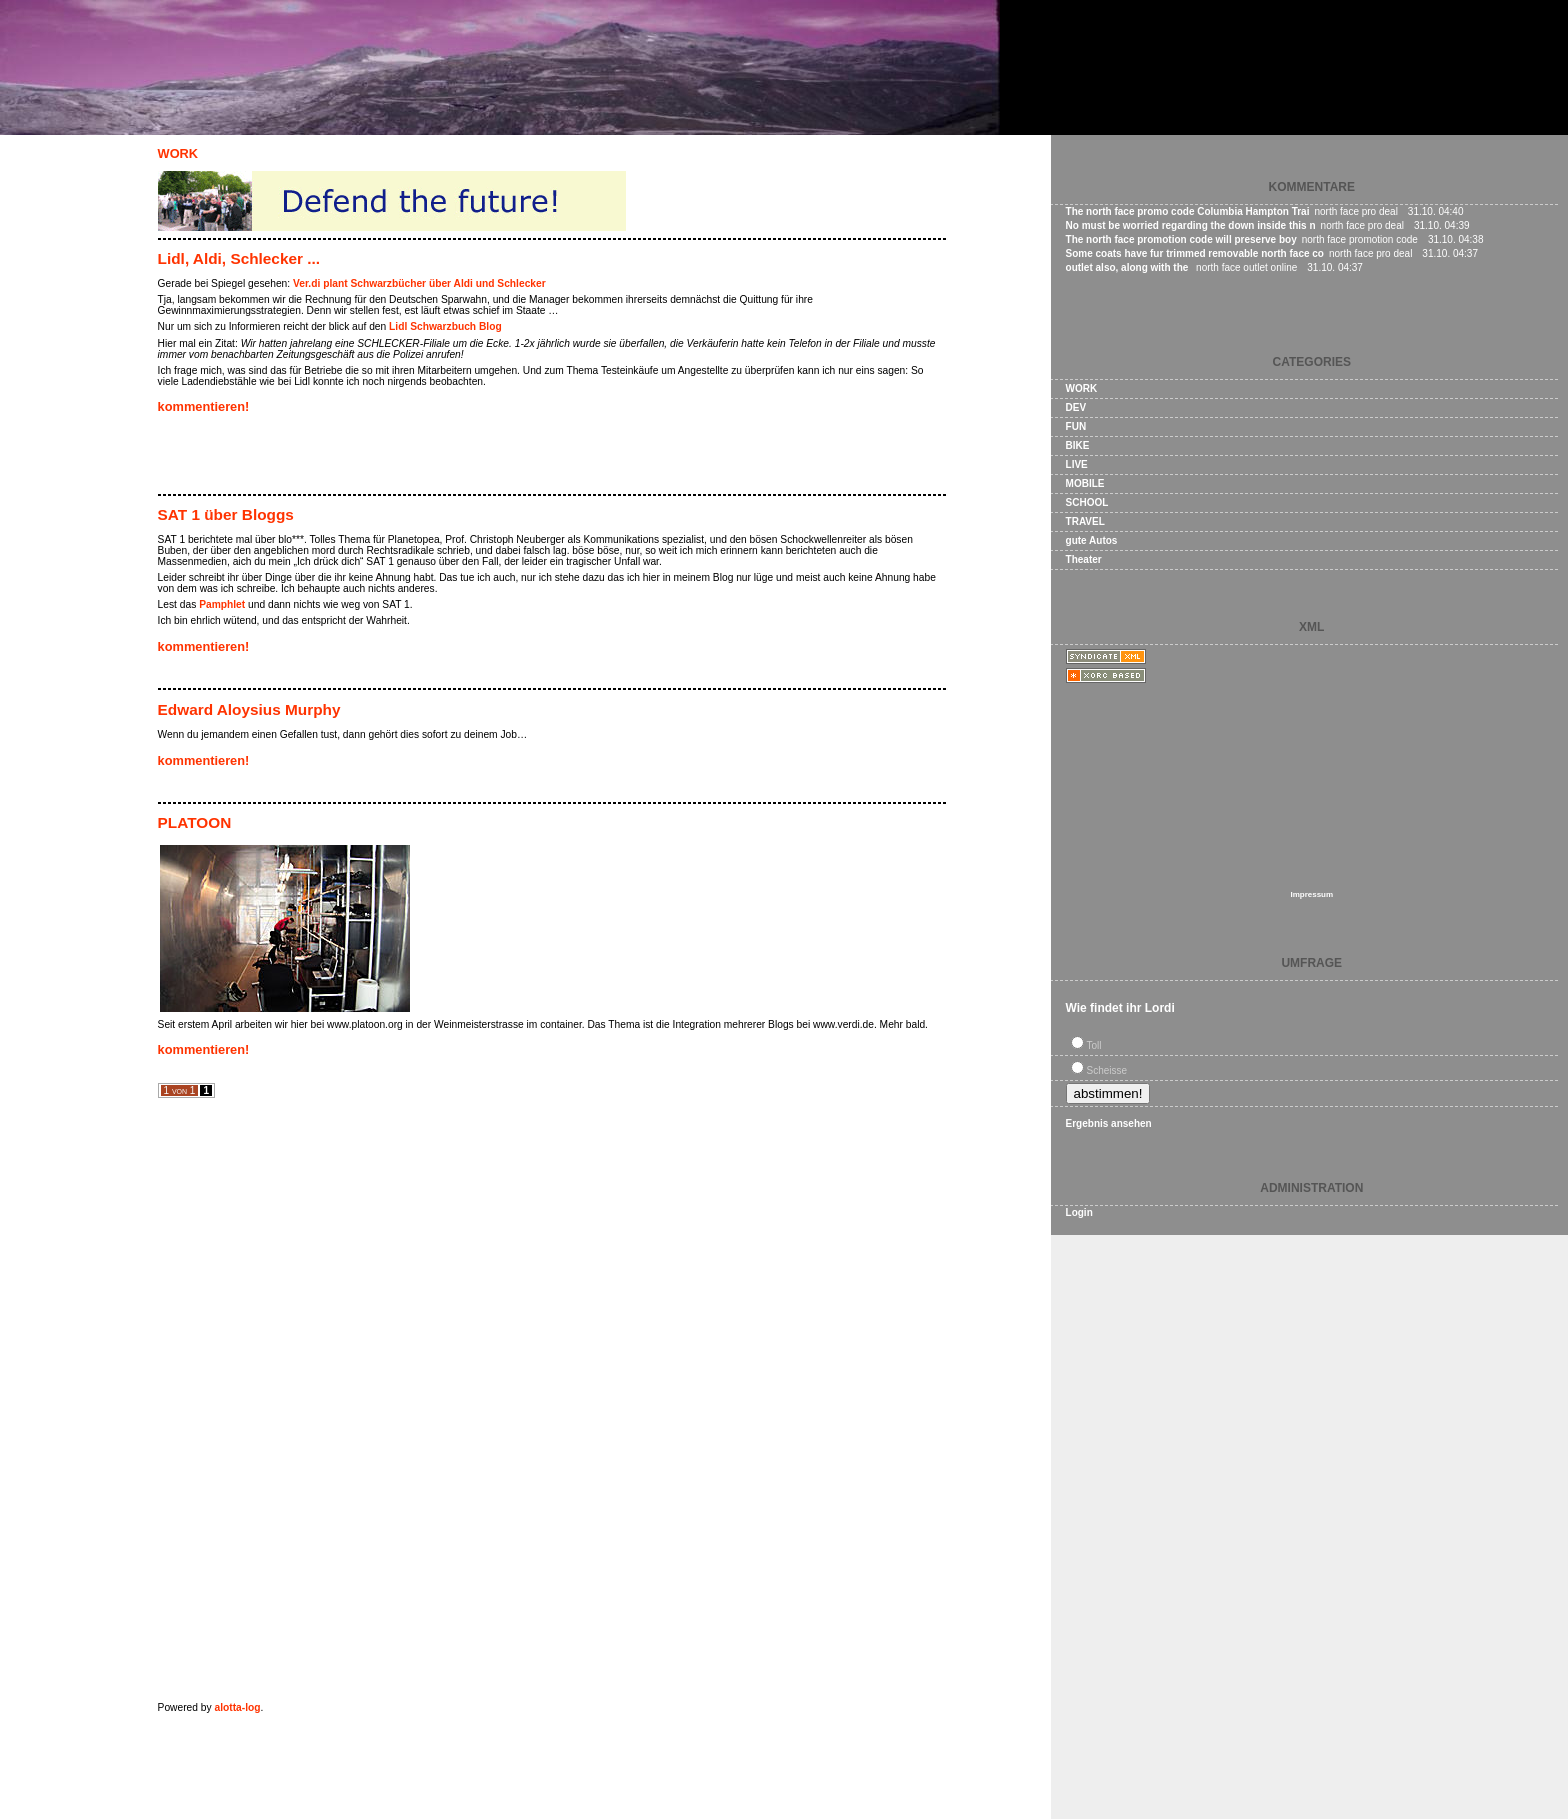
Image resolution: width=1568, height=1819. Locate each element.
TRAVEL (1085, 521)
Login (1079, 1212)
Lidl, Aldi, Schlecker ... (239, 258)
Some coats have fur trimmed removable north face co (1195, 253)
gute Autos (1092, 540)
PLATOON (195, 822)
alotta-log (237, 1707)
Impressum (1311, 894)
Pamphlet (222, 604)
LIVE (1077, 464)
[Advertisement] (392, 457)
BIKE (1078, 445)
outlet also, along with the (1129, 267)
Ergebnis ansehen (1109, 1123)
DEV (1076, 407)
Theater (1084, 559)
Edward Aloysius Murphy (249, 709)
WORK (178, 153)
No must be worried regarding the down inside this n (1191, 225)
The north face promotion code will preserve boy (1181, 239)
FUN (1076, 426)
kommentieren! (204, 406)
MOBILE (1085, 483)
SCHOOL (1087, 502)
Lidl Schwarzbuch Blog (445, 326)
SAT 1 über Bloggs (226, 514)
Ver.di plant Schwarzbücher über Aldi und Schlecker (419, 283)
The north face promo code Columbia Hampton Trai (1188, 211)
